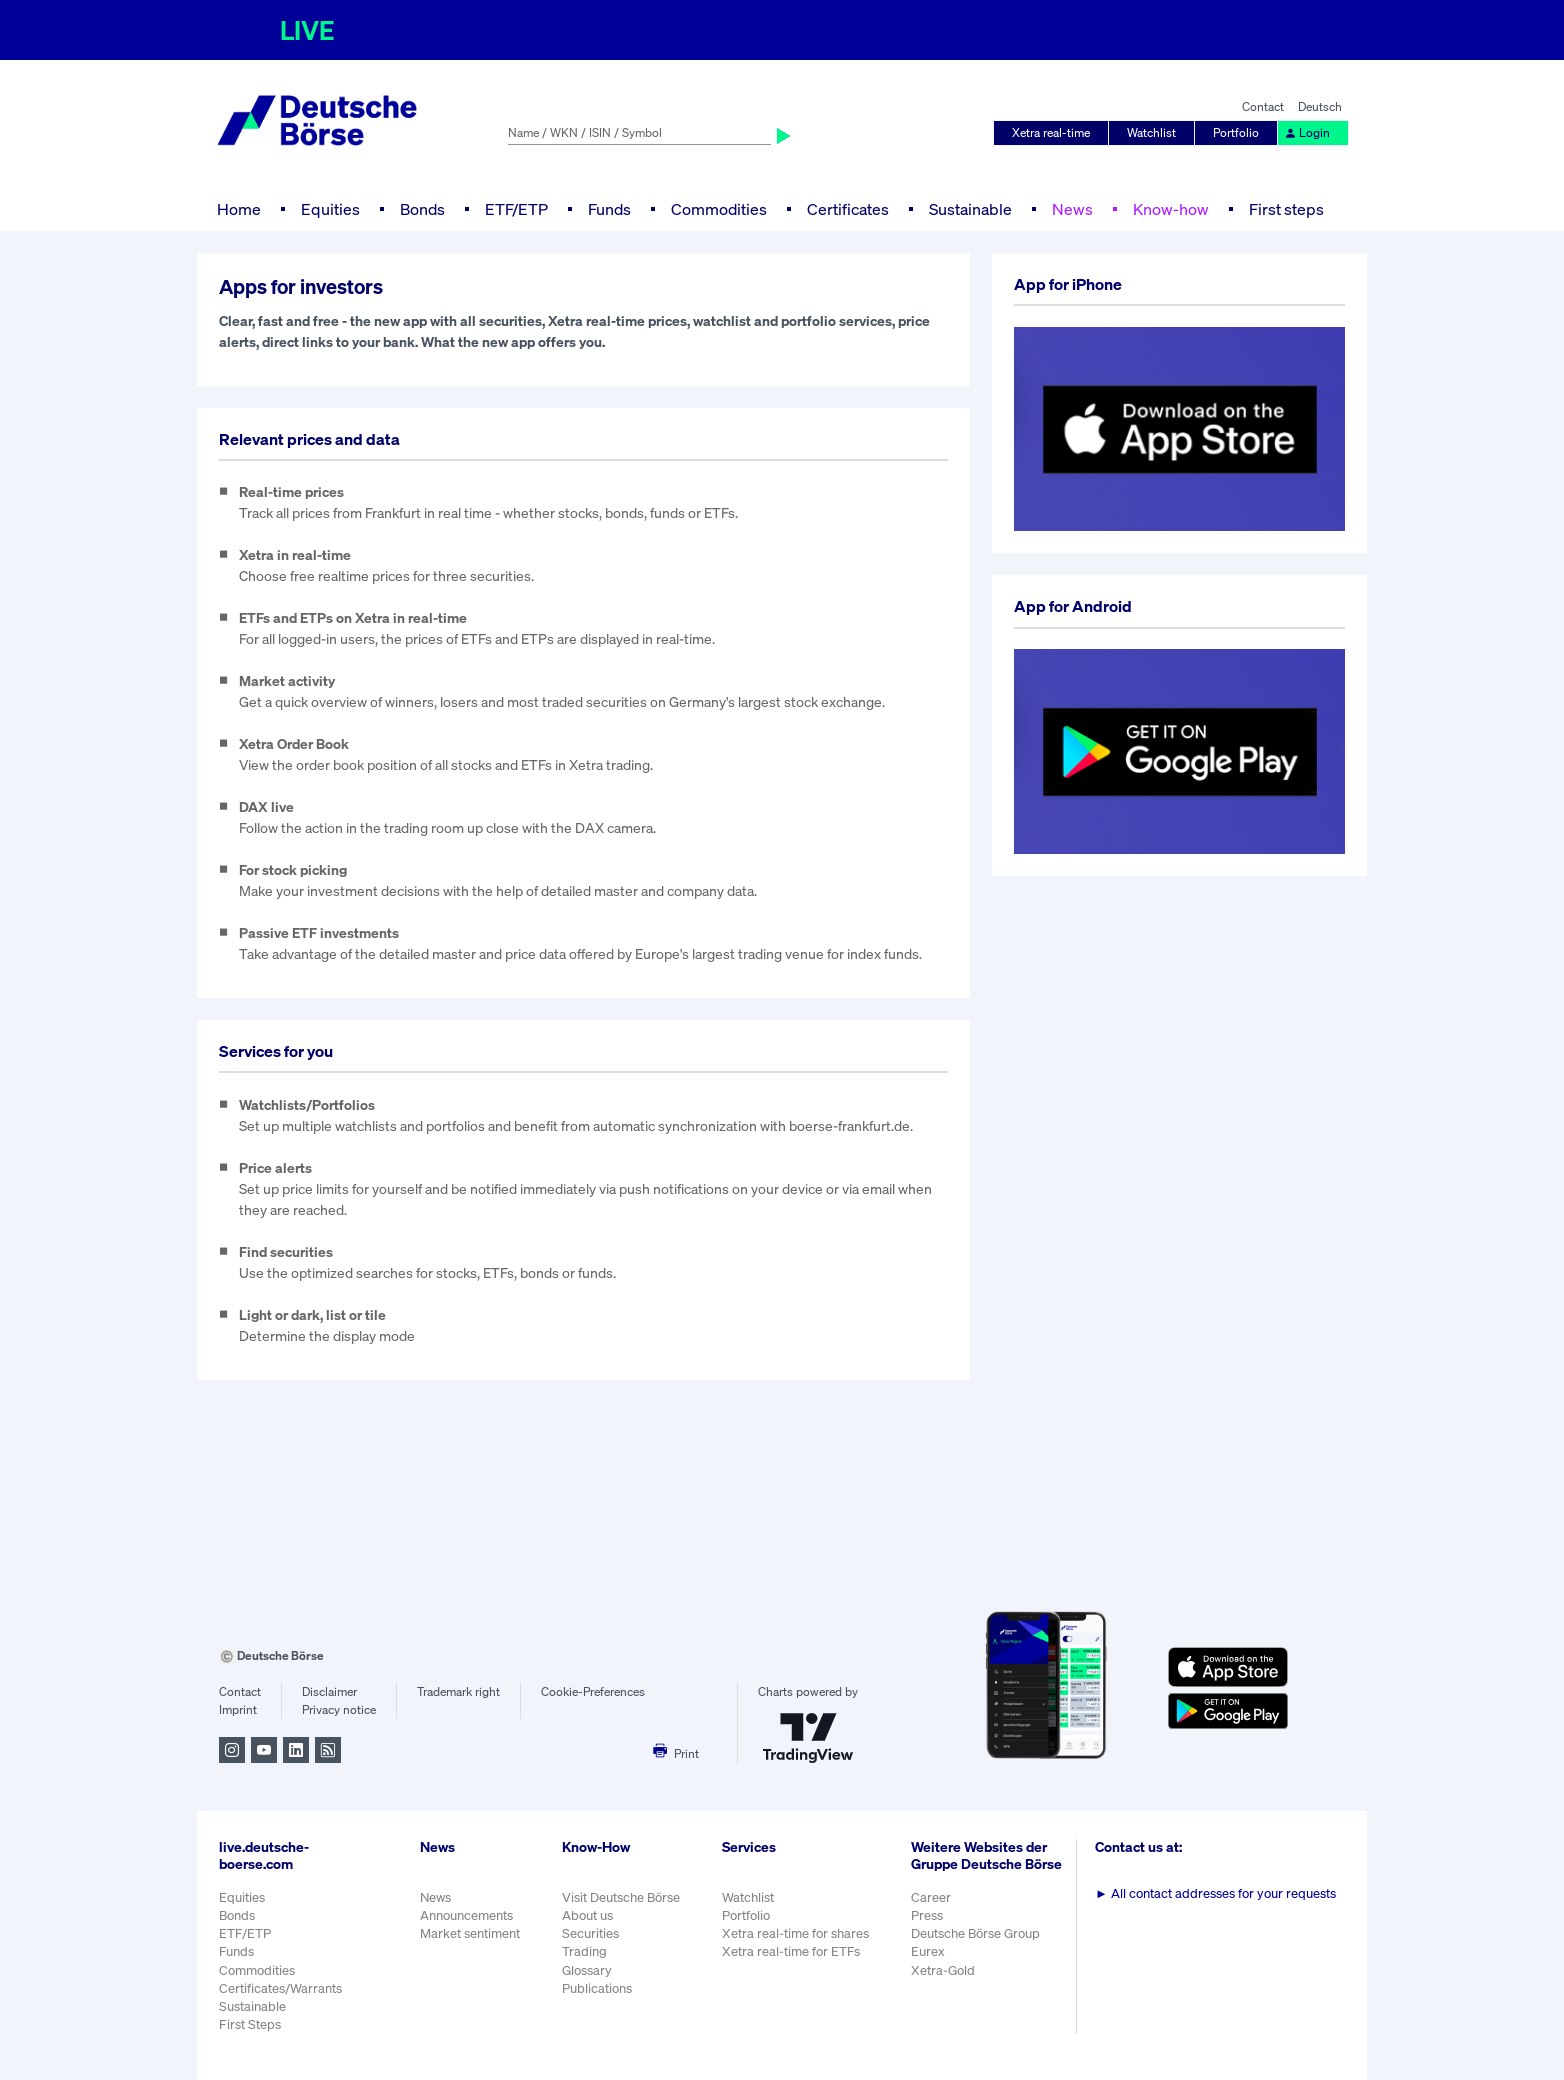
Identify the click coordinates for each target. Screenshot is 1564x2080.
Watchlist (1151, 132)
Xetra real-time (1051, 132)
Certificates (848, 209)
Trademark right (458, 1691)
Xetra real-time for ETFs (791, 1951)
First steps (1286, 209)
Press (927, 1915)
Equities (330, 209)
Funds (609, 209)
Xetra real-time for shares (795, 1933)
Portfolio (1236, 132)
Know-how (1171, 209)
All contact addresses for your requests (1215, 1893)
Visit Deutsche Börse (621, 1897)
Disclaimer (329, 1691)
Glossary (587, 1970)
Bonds (422, 209)
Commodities (719, 209)
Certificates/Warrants (280, 1988)
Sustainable (970, 209)
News (1072, 209)
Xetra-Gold (943, 1970)
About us (587, 1915)
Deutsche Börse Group (975, 1933)
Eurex (928, 1951)
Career (931, 1897)
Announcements (466, 1915)
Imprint (238, 1709)
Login (1307, 132)
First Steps (250, 2024)
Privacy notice (339, 1709)
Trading (584, 1951)
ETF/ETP (516, 209)
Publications (597, 1988)
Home (239, 209)
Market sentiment (470, 1933)
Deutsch (1320, 106)
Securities (590, 1933)
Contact (1263, 106)
